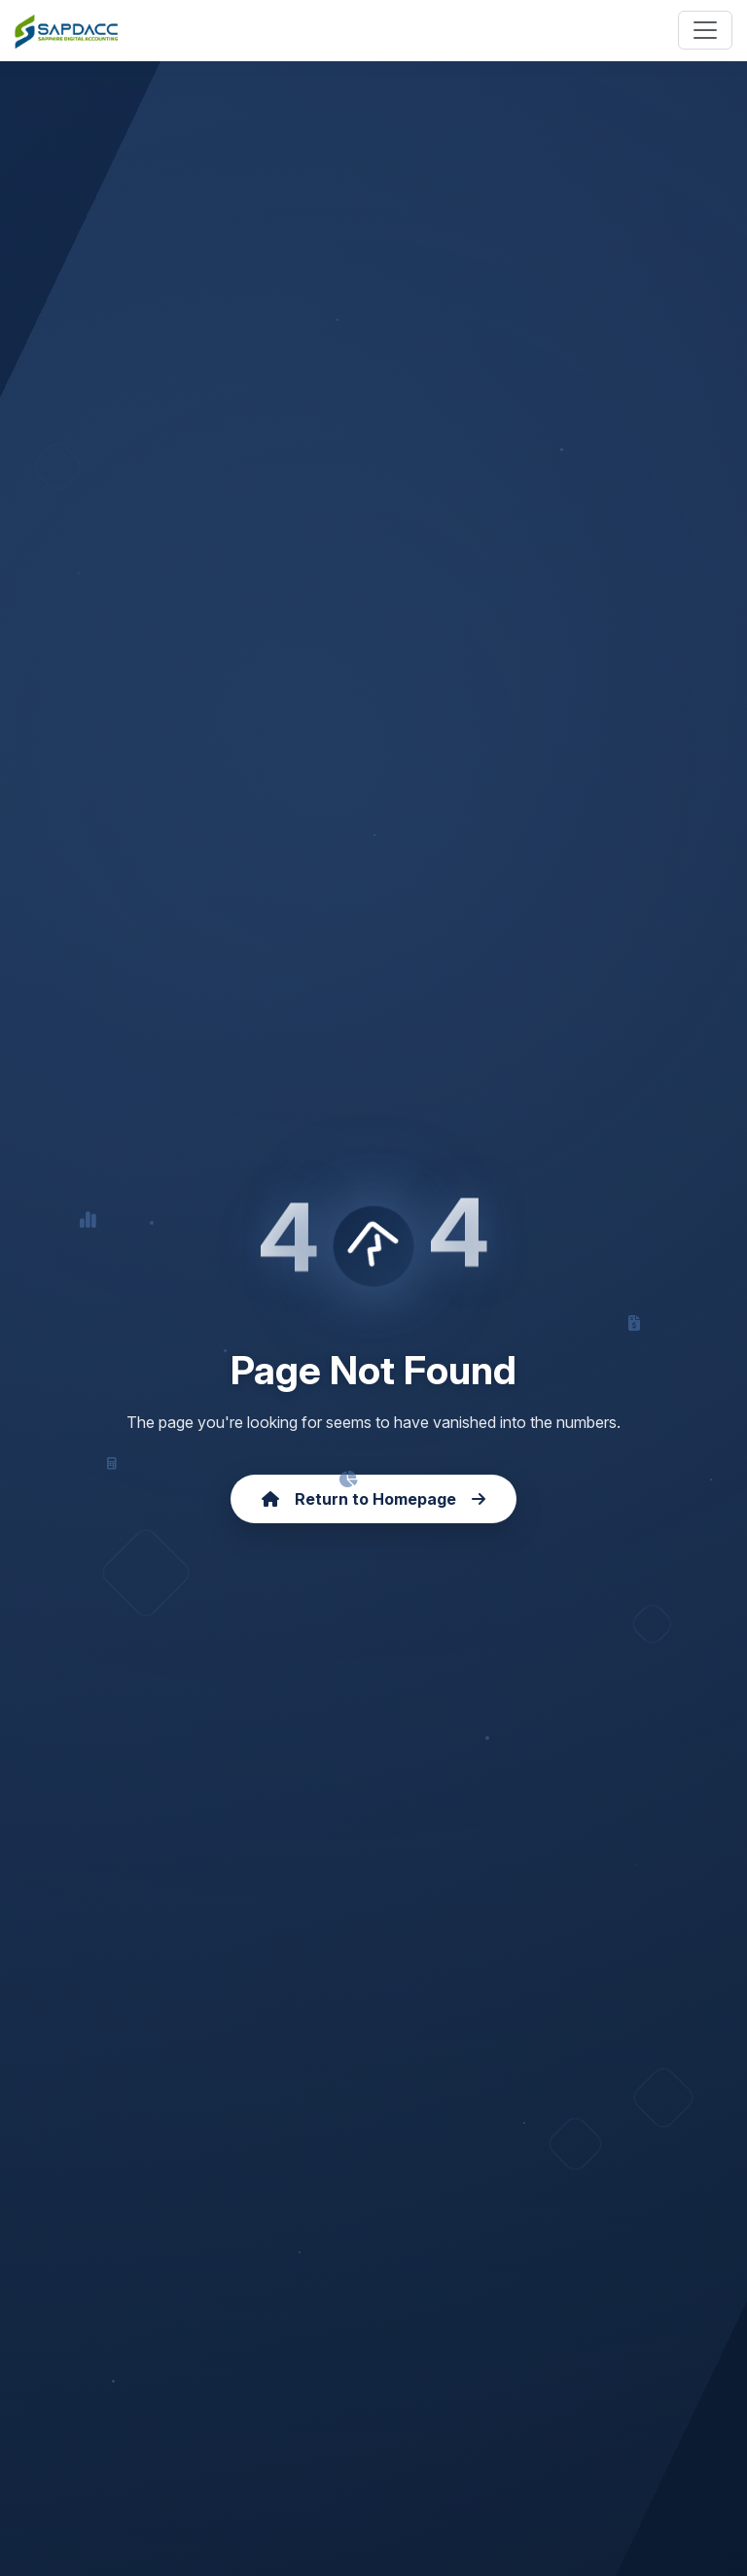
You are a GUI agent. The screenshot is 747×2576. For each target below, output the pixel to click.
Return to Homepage (373, 1499)
